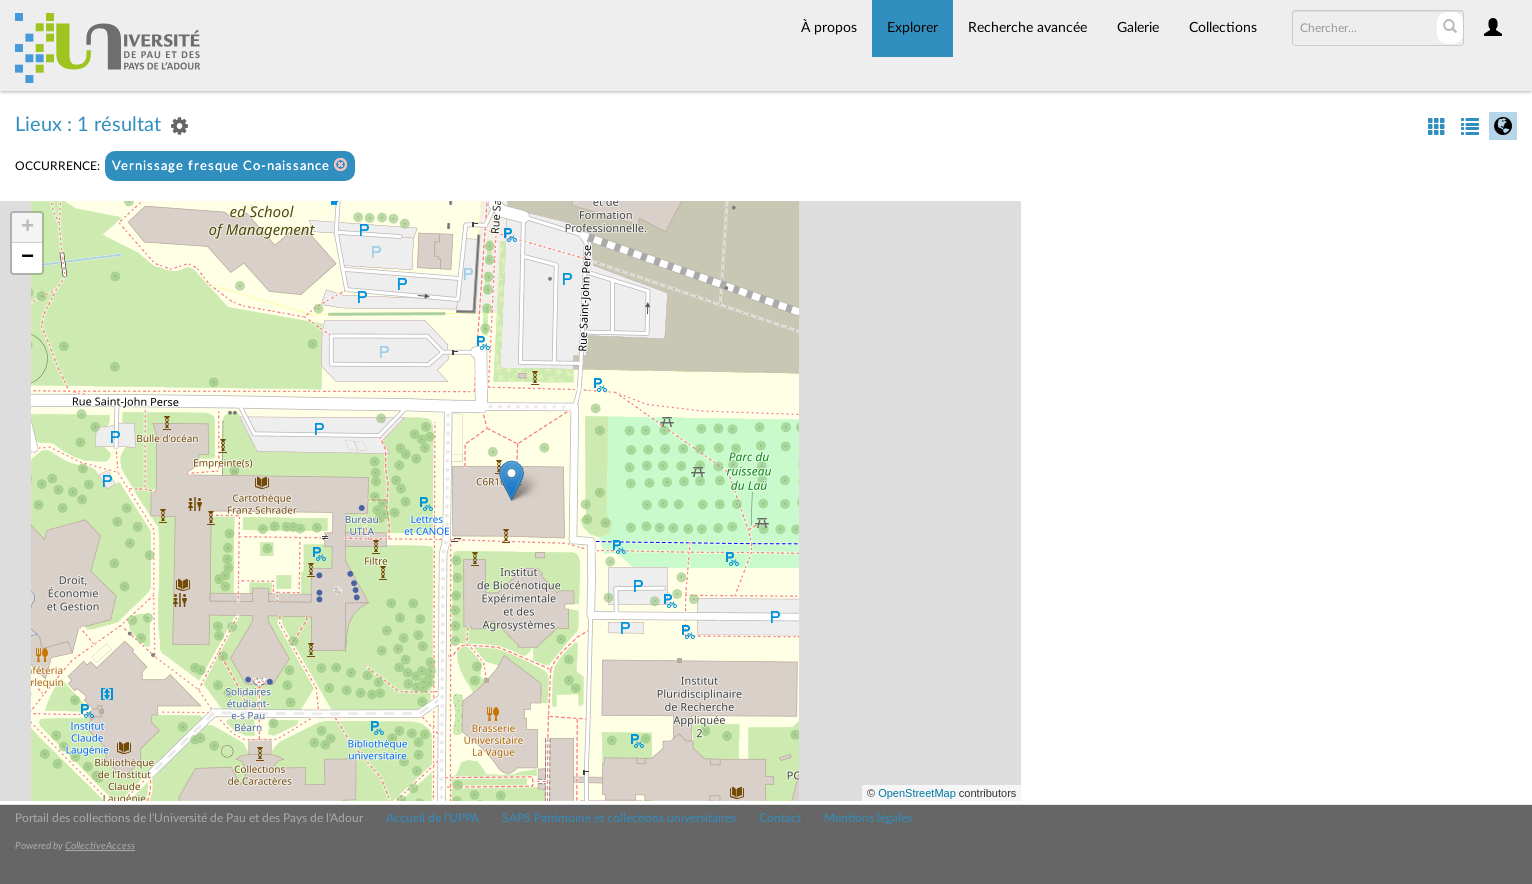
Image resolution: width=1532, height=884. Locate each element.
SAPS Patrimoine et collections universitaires (619, 818)
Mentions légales (868, 818)
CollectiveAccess (100, 846)
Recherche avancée (1027, 28)
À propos (829, 28)
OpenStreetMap (917, 793)
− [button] (27, 258)
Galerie (1138, 28)
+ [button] (27, 228)
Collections (1223, 28)
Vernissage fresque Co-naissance (230, 165)
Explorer (912, 28)
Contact (780, 818)
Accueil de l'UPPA (432, 818)
